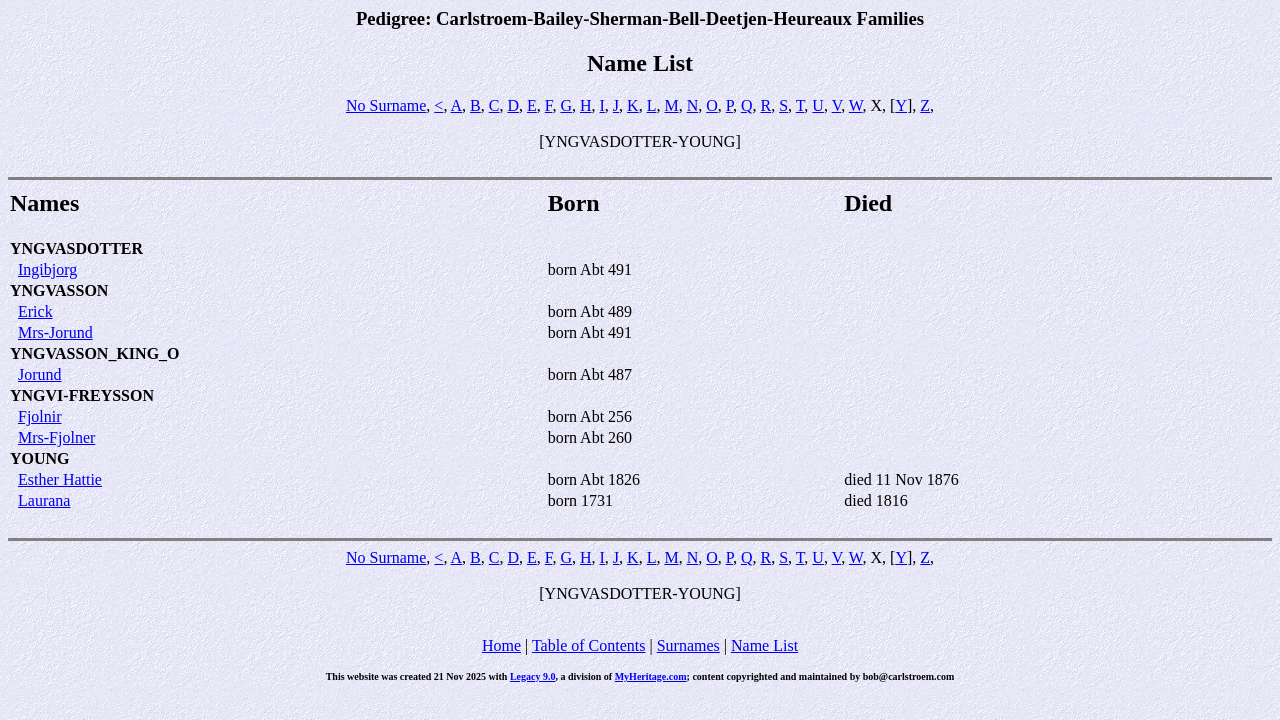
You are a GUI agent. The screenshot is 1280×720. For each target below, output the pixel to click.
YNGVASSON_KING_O (95, 353)
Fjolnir (40, 416)
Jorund (40, 374)
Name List (764, 645)
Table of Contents (589, 645)
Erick (35, 311)
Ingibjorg (47, 269)
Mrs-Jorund (55, 332)
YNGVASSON (59, 290)
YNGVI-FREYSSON (82, 395)
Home (501, 645)
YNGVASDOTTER (76, 248)
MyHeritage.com (651, 676)
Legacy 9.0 (533, 676)
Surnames (688, 645)
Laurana (44, 500)
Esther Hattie (60, 479)
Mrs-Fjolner (56, 437)
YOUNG (40, 458)
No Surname (386, 105)
